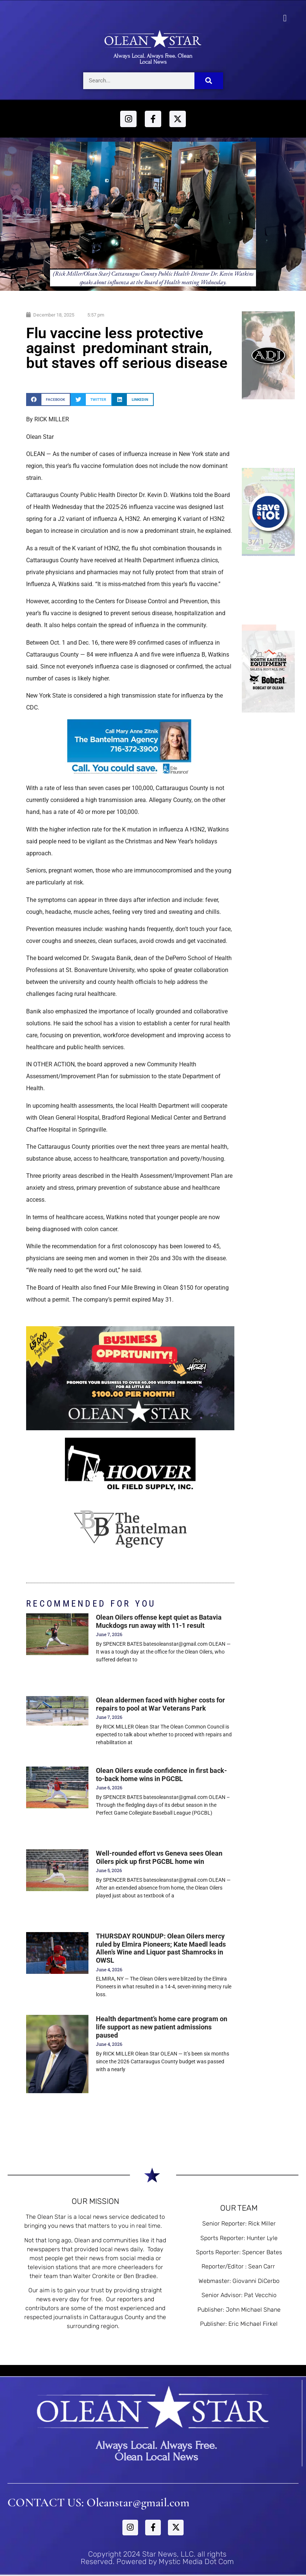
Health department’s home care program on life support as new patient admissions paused (161, 2027)
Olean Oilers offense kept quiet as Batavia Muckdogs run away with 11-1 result (159, 1621)
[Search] (208, 80)
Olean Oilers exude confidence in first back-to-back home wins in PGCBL (161, 1775)
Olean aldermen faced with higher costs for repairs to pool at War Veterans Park (160, 1704)
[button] (285, 18)
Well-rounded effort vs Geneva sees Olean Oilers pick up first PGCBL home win (159, 1857)
